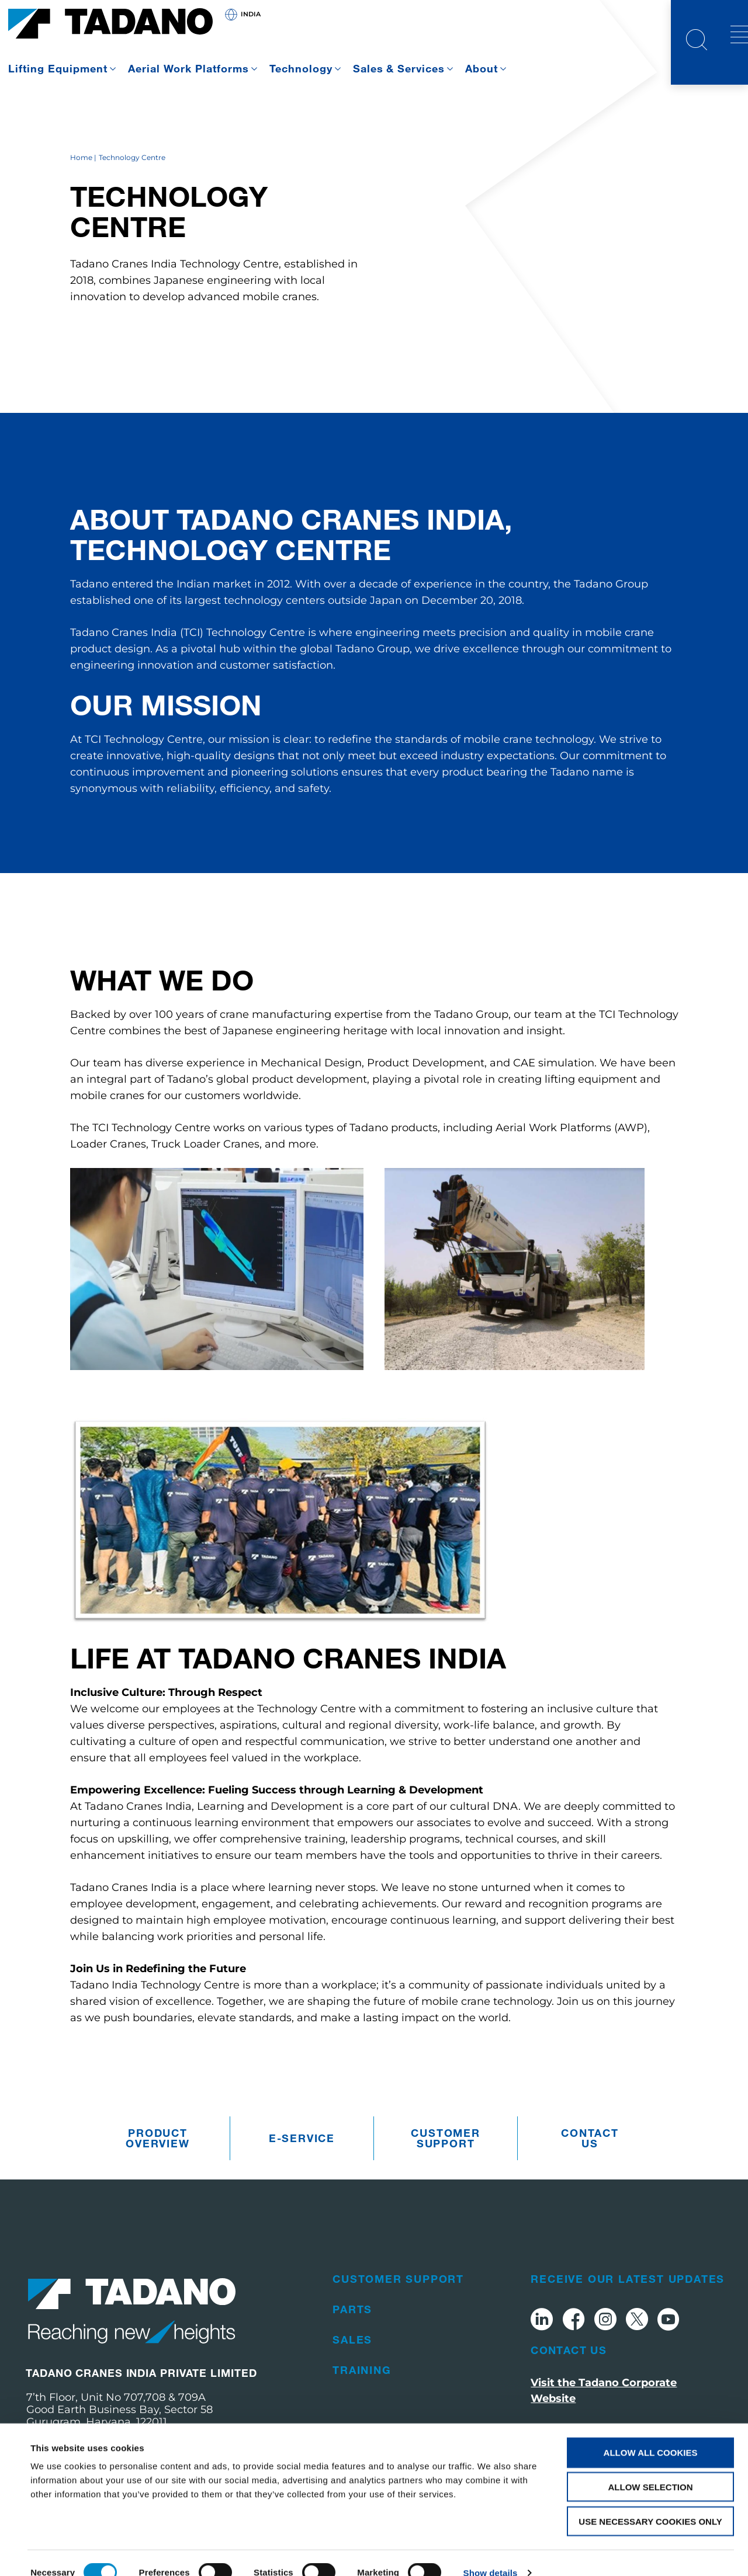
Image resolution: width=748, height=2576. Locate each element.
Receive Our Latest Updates (628, 2300)
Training (362, 2391)
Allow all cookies (651, 2433)
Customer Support (445, 2159)
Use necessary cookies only (650, 2502)
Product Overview (157, 2159)
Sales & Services (399, 68)
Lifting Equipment (58, 68)
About (481, 68)
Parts (352, 2330)
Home (81, 179)
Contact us (590, 2159)
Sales (352, 2361)
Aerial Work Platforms (188, 68)
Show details (490, 2553)
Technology (301, 68)
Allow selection (650, 2467)
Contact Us (569, 2371)
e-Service (302, 2159)
